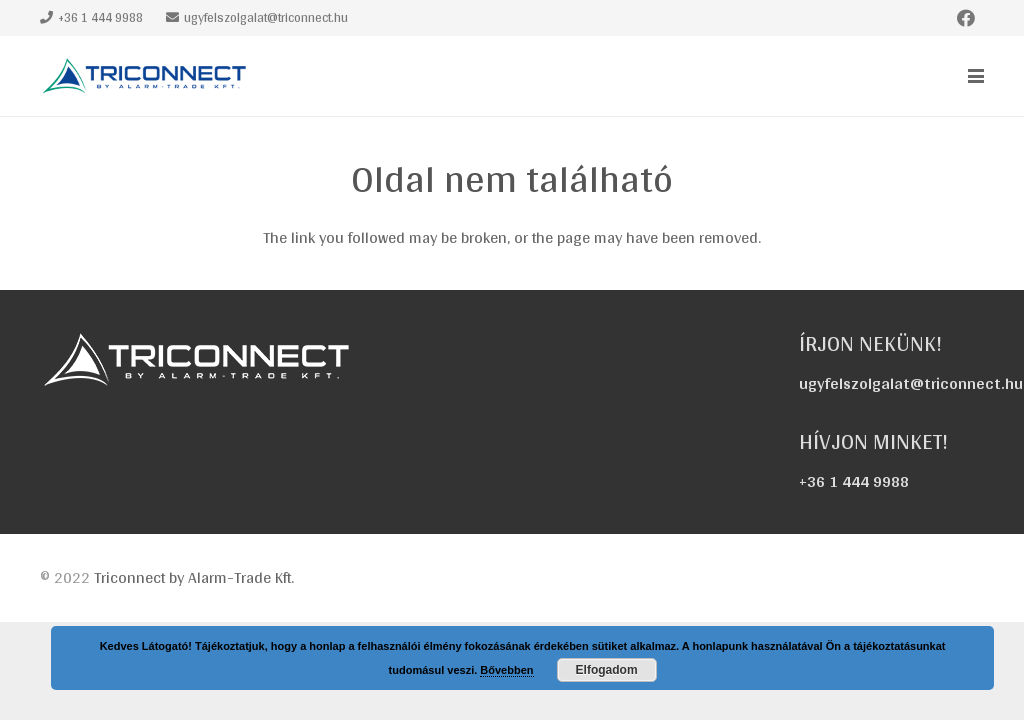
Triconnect (194, 577)
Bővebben (506, 670)
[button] (976, 76)
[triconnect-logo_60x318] (146, 76)
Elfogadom (607, 670)
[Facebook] (966, 18)
